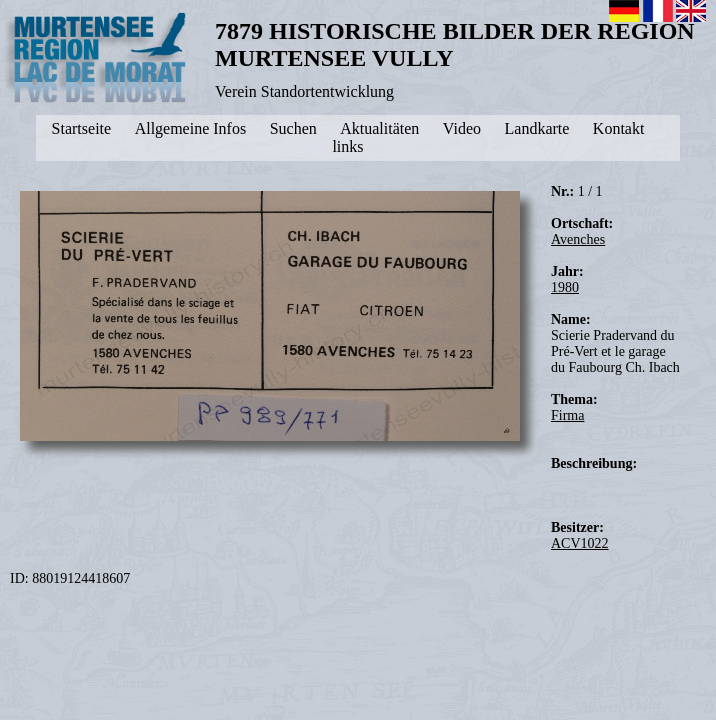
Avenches (578, 239)
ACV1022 (580, 543)
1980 (565, 287)
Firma (567, 415)
